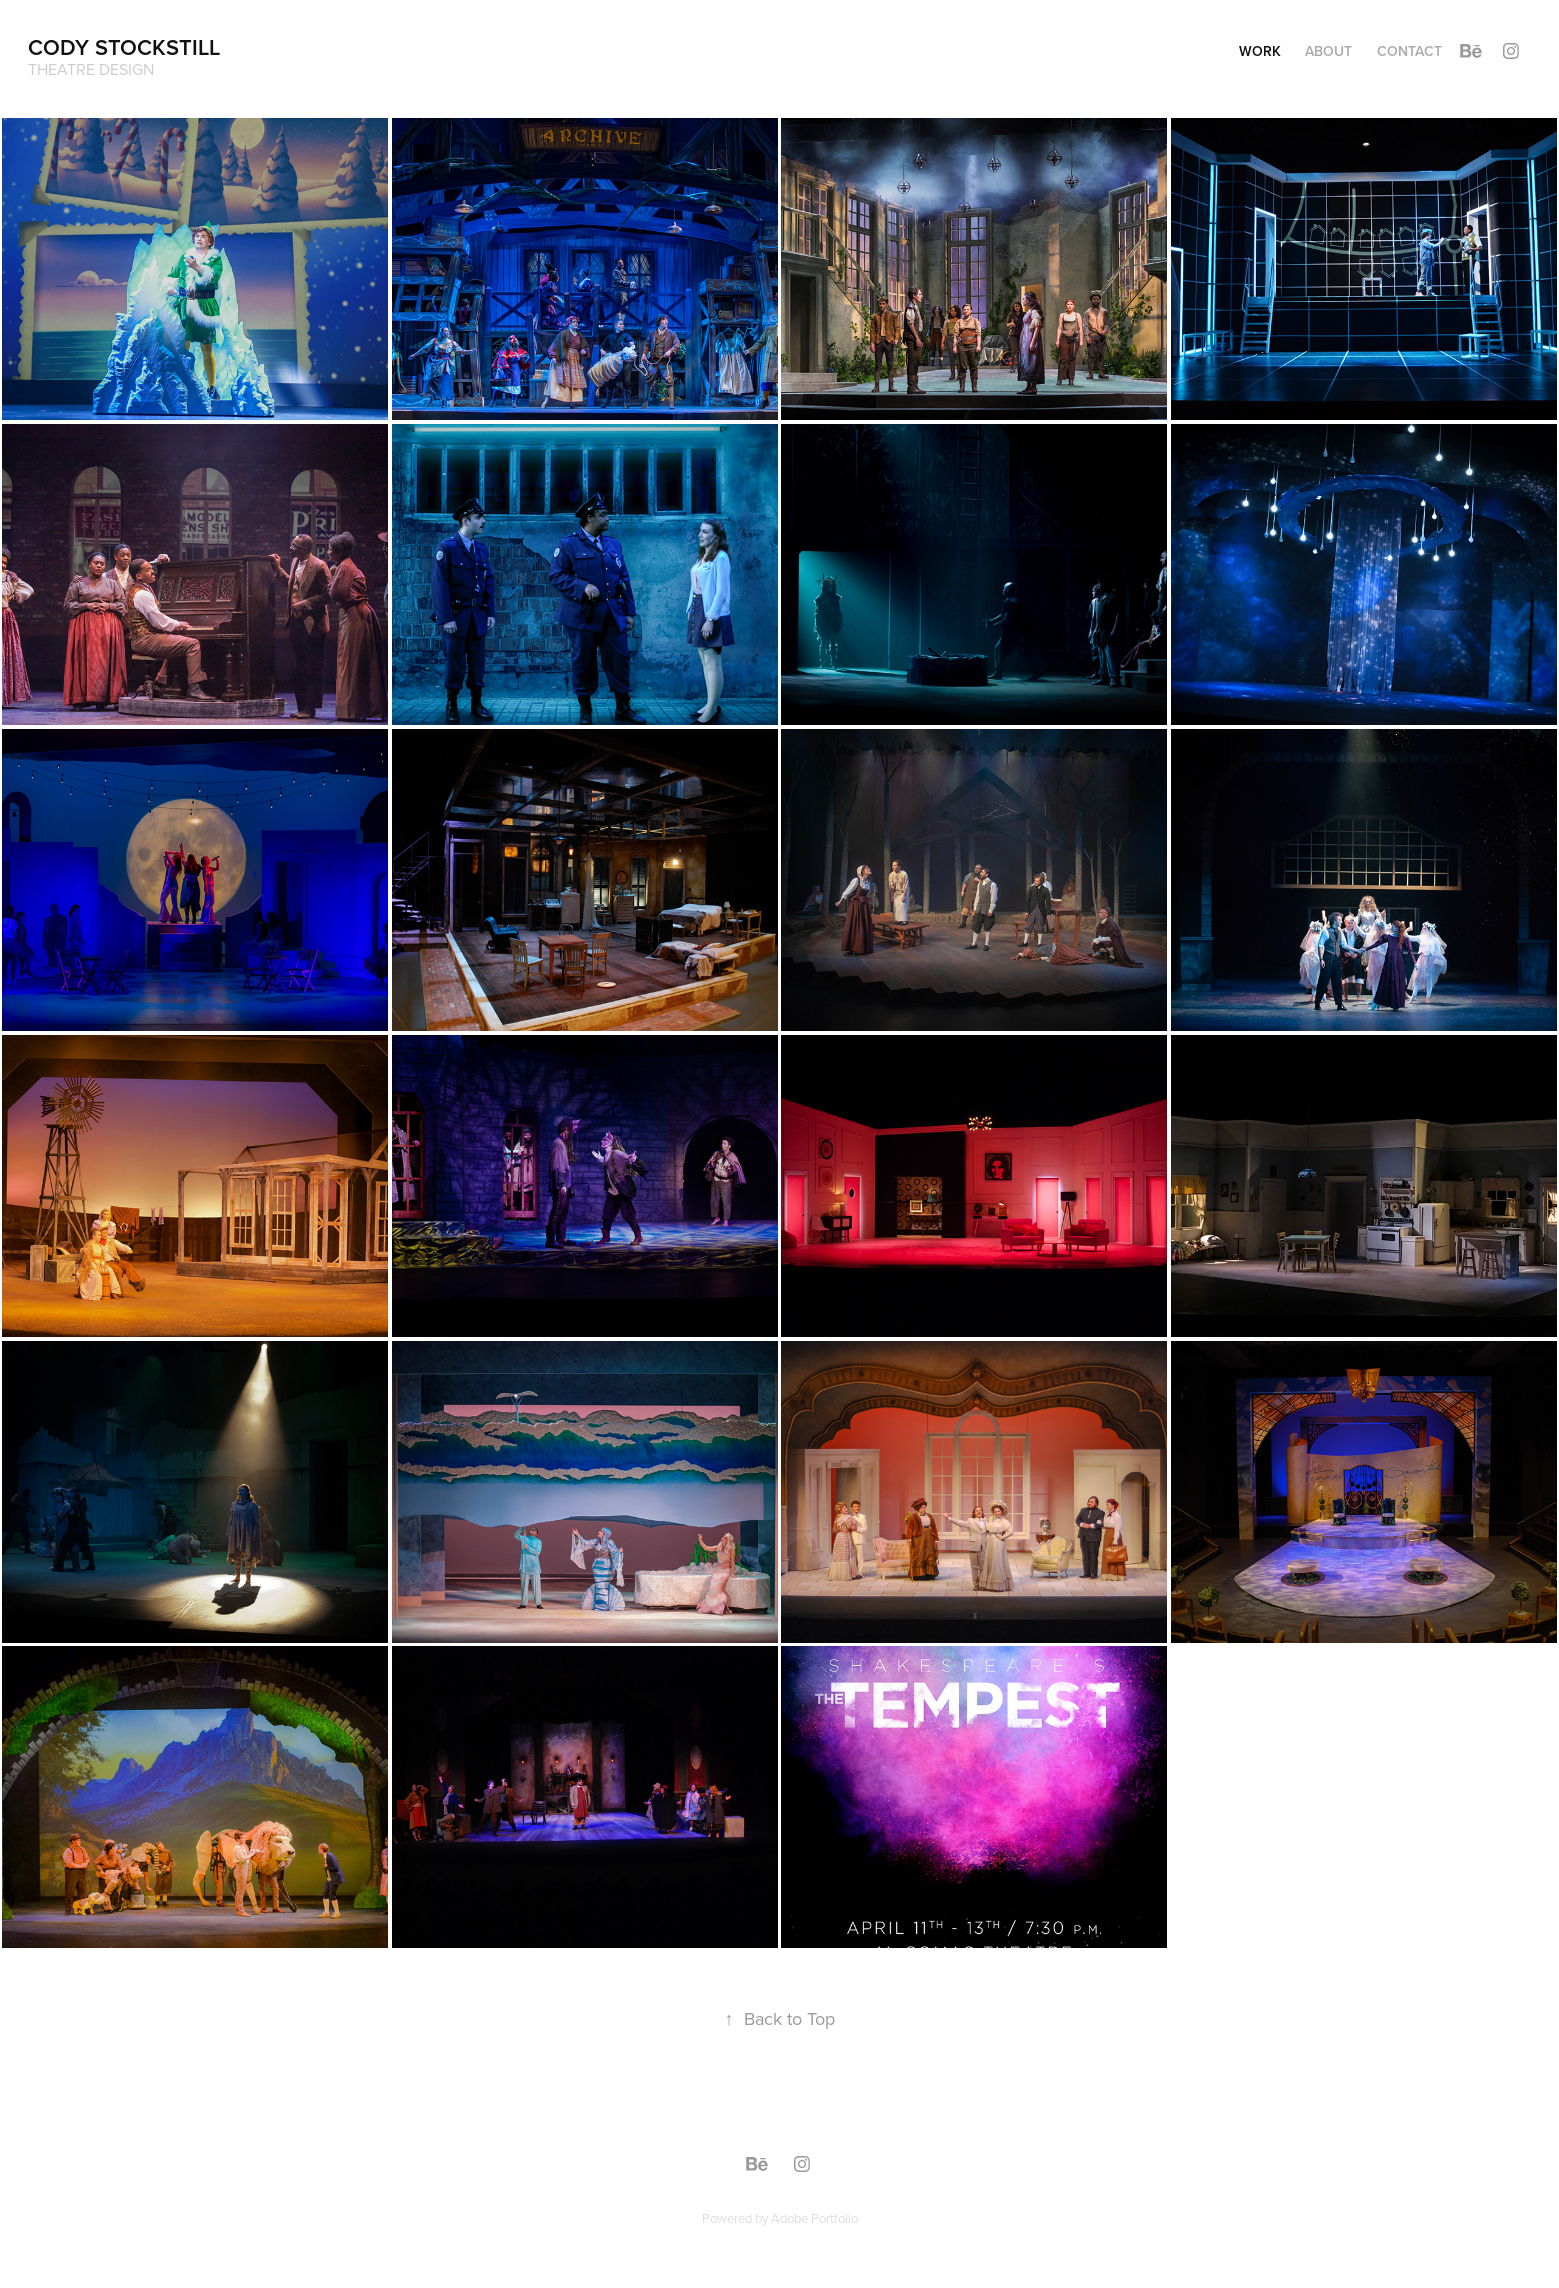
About (1328, 51)
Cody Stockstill (124, 47)
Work (1260, 51)
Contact (1409, 51)
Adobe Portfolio (814, 2218)
